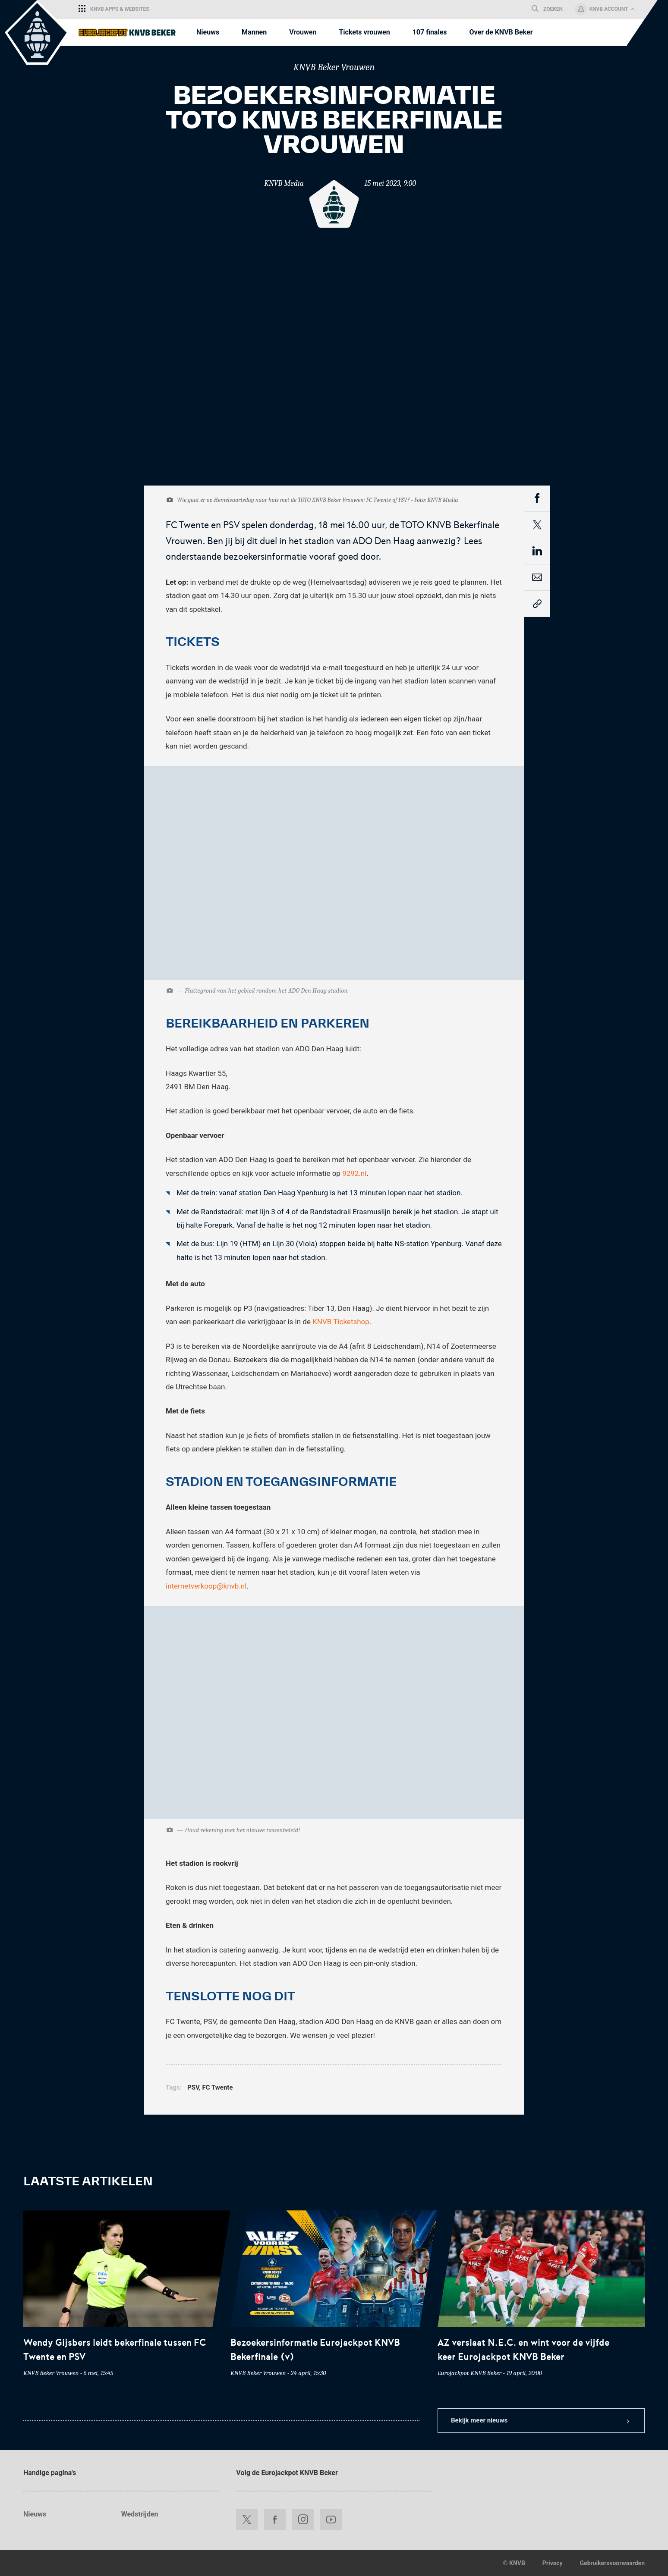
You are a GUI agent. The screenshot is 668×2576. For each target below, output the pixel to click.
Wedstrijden (139, 2514)
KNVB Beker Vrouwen (334, 67)
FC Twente (217, 2087)
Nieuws (34, 2514)
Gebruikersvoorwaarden (612, 2563)
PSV (193, 2087)
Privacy (552, 2563)
